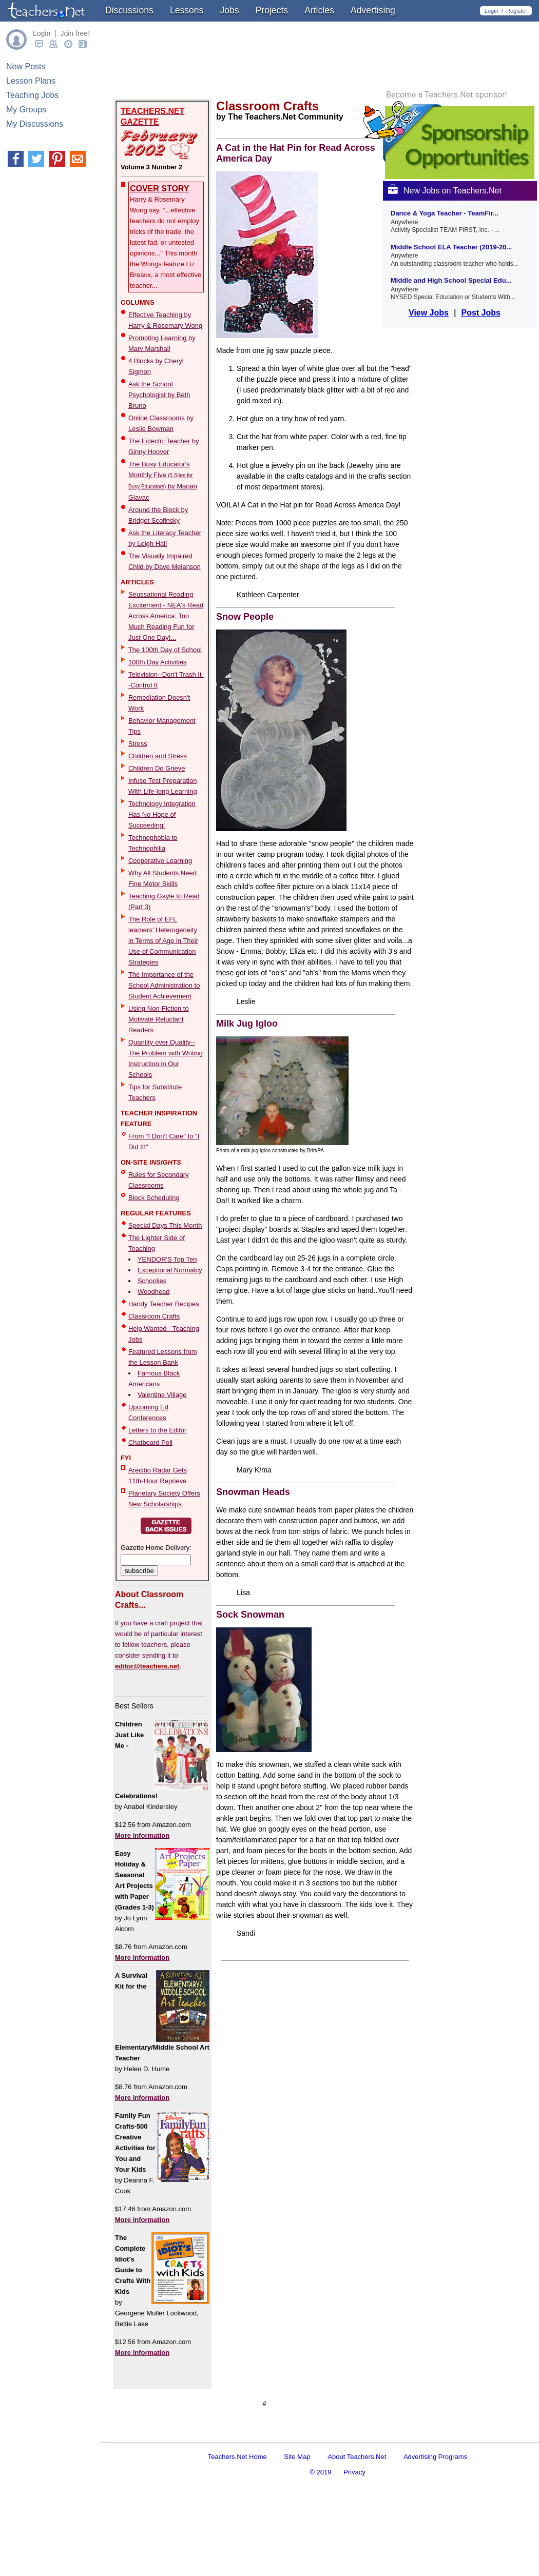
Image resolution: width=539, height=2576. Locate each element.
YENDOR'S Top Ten (167, 1259)
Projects (272, 10)
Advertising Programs (435, 2513)
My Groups (26, 109)
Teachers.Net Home (237, 2513)
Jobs (229, 10)
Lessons (187, 10)
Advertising (373, 10)
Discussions (129, 10)
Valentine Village (162, 1395)
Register (516, 11)
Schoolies (152, 1281)
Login (491, 11)
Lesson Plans (30, 80)
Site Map (297, 2513)
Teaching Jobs (32, 95)
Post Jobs (480, 448)
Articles (319, 10)
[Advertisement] (230, 2433)
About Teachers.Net (357, 2513)
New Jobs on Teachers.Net (445, 326)
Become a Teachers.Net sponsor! (446, 231)
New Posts (25, 66)
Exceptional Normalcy (170, 1270)
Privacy (354, 2528)
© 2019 (320, 2528)
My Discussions (34, 124)
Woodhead (154, 1291)
